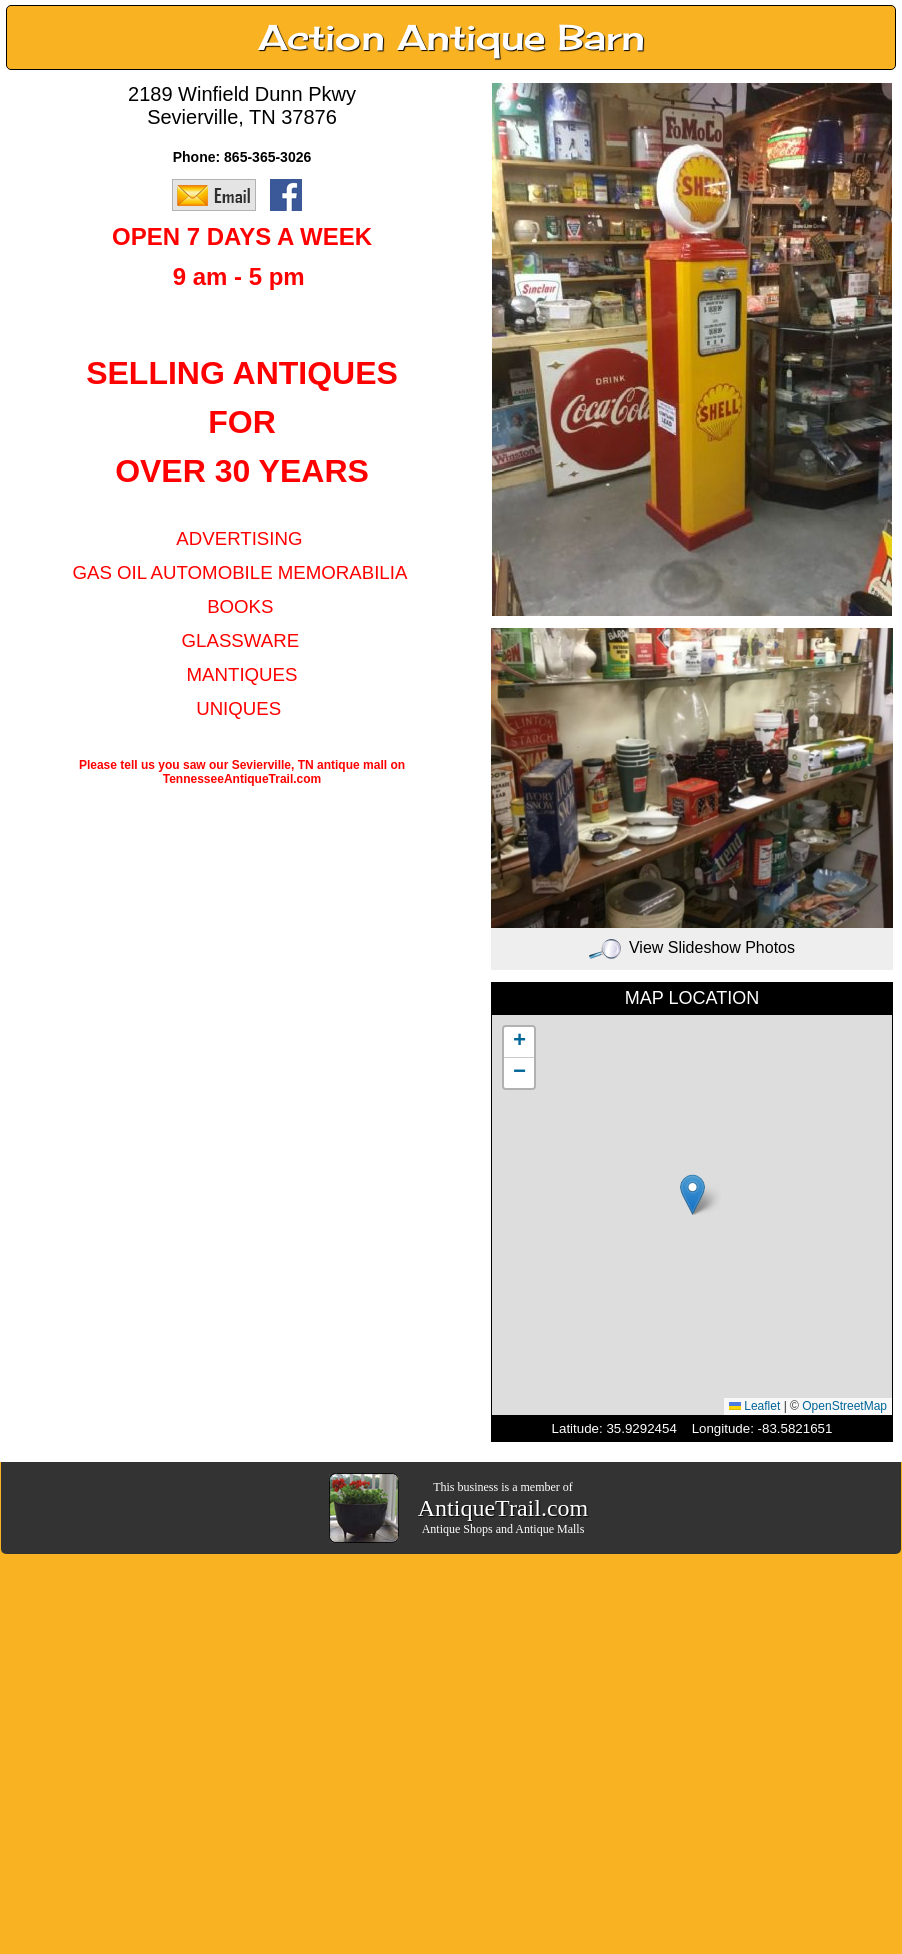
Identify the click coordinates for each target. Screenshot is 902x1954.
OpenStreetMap (844, 1406)
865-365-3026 (267, 157)
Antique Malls (549, 1529)
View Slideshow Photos (692, 947)
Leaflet (754, 1406)
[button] (692, 1194)
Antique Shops (457, 1529)
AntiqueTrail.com (503, 1508)
